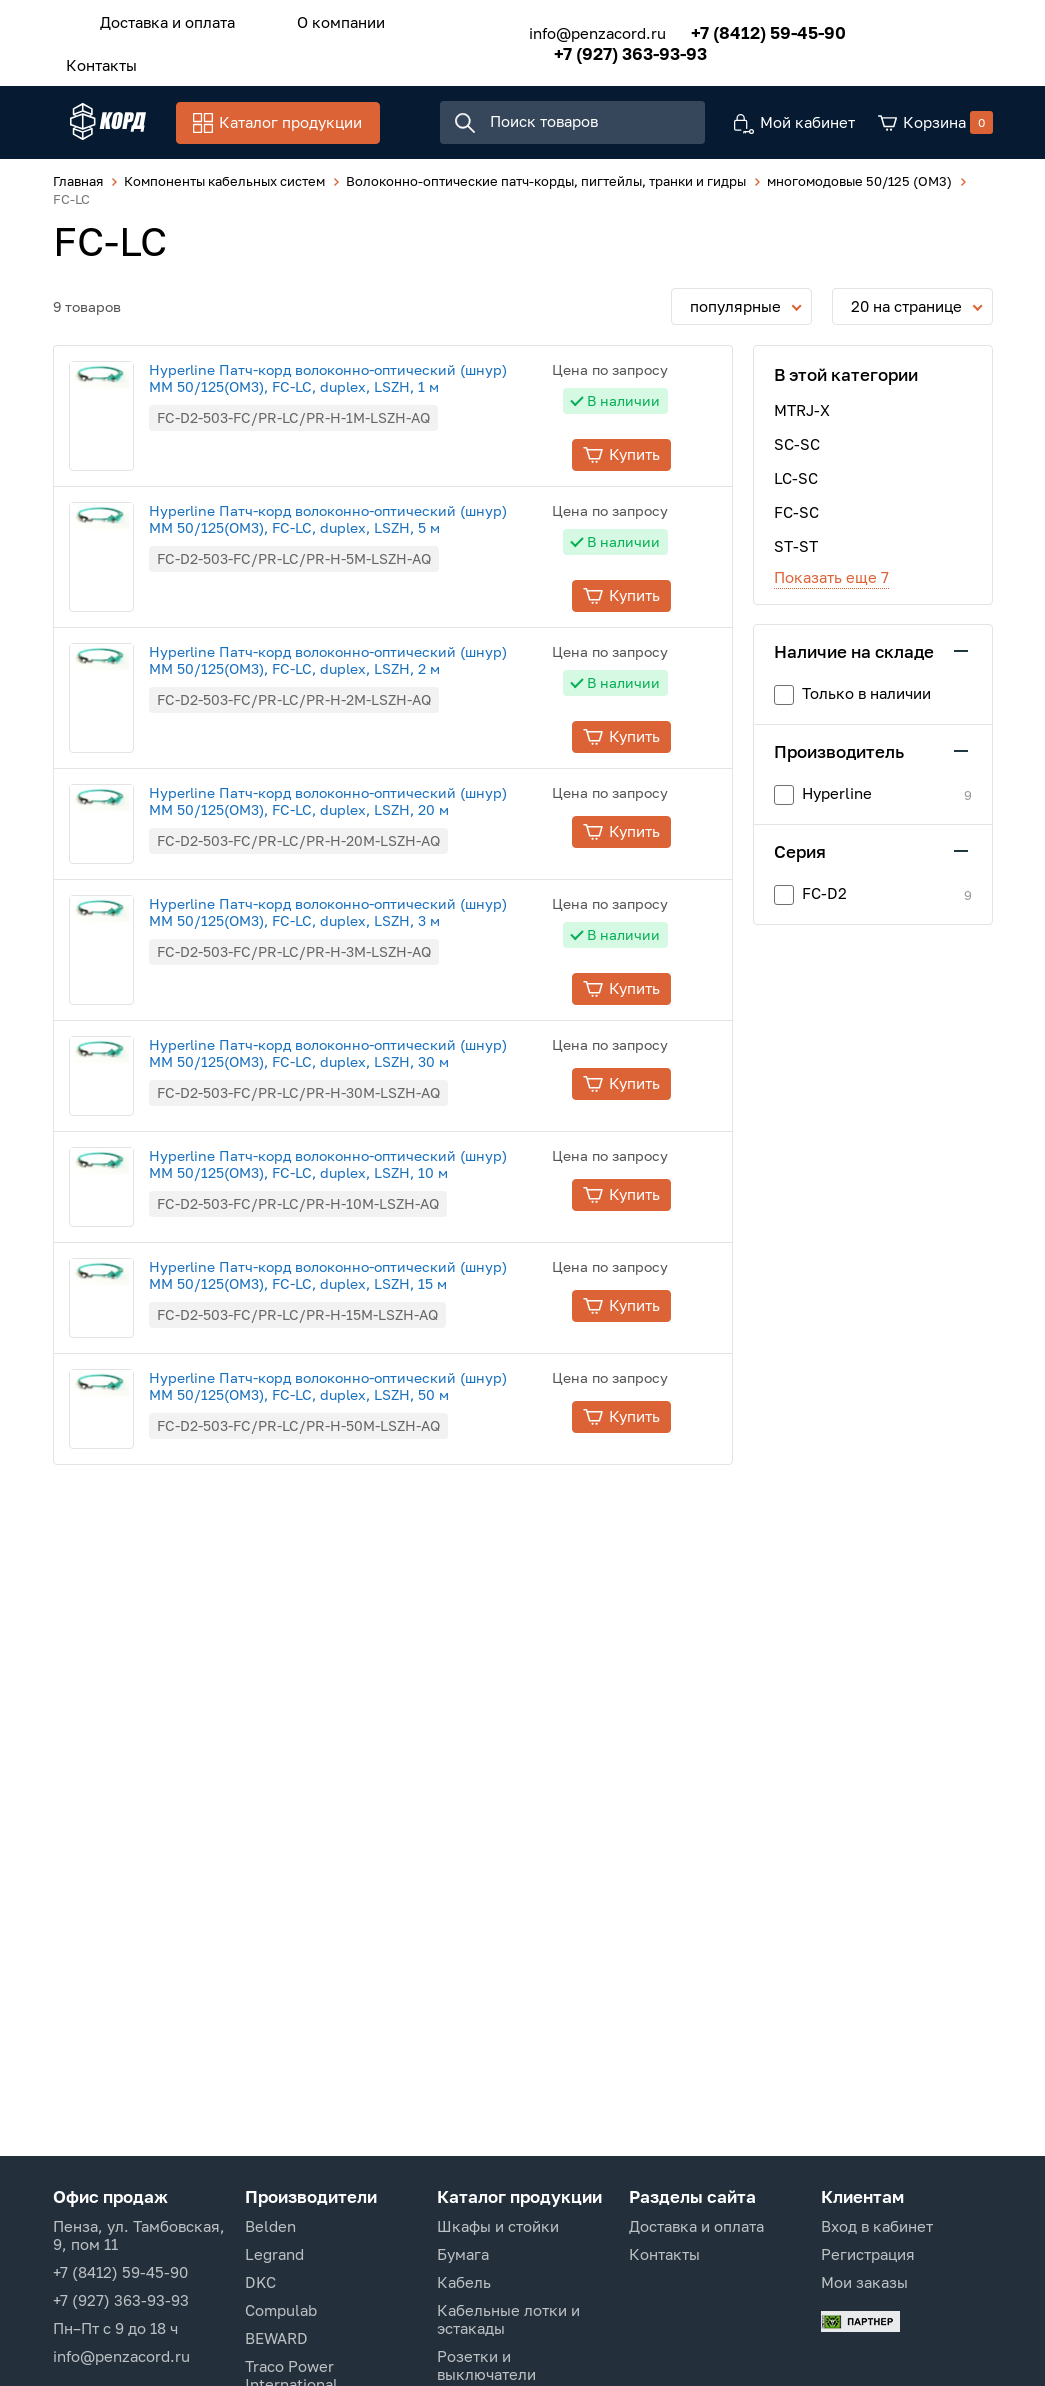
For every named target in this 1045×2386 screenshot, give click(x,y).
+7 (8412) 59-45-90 (742, 27)
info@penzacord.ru (571, 28)
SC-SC (797, 450)
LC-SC (796, 484)
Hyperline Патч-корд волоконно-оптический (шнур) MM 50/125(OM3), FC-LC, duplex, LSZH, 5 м (363, 525)
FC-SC (796, 518)
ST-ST (796, 552)
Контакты (93, 57)
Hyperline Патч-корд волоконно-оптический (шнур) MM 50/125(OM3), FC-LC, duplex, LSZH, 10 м (363, 1170)
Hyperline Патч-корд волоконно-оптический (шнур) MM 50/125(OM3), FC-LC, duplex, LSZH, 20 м (363, 807)
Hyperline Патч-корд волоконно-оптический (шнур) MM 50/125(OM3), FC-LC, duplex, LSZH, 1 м (363, 384)
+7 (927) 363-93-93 (604, 48)
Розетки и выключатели (486, 2365)
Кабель (464, 2282)
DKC (260, 2282)
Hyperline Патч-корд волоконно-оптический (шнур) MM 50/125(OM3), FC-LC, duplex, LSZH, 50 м (363, 1392)
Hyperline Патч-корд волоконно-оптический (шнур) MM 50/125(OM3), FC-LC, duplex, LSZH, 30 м (363, 1059)
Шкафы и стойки (498, 2226)
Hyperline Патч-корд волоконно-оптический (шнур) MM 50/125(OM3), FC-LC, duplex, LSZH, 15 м (363, 1281)
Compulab (281, 2310)
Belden (270, 2226)
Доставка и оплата (159, 19)
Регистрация (868, 2254)
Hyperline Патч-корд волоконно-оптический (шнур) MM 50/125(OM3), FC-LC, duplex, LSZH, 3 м (363, 918)
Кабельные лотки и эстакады (508, 2319)
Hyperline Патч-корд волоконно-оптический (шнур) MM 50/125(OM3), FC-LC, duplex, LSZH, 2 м (363, 666)
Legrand (274, 2254)
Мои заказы (864, 2282)
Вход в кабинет (877, 2226)
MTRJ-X (802, 416)
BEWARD (276, 2338)
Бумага (463, 2254)
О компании (315, 19)
